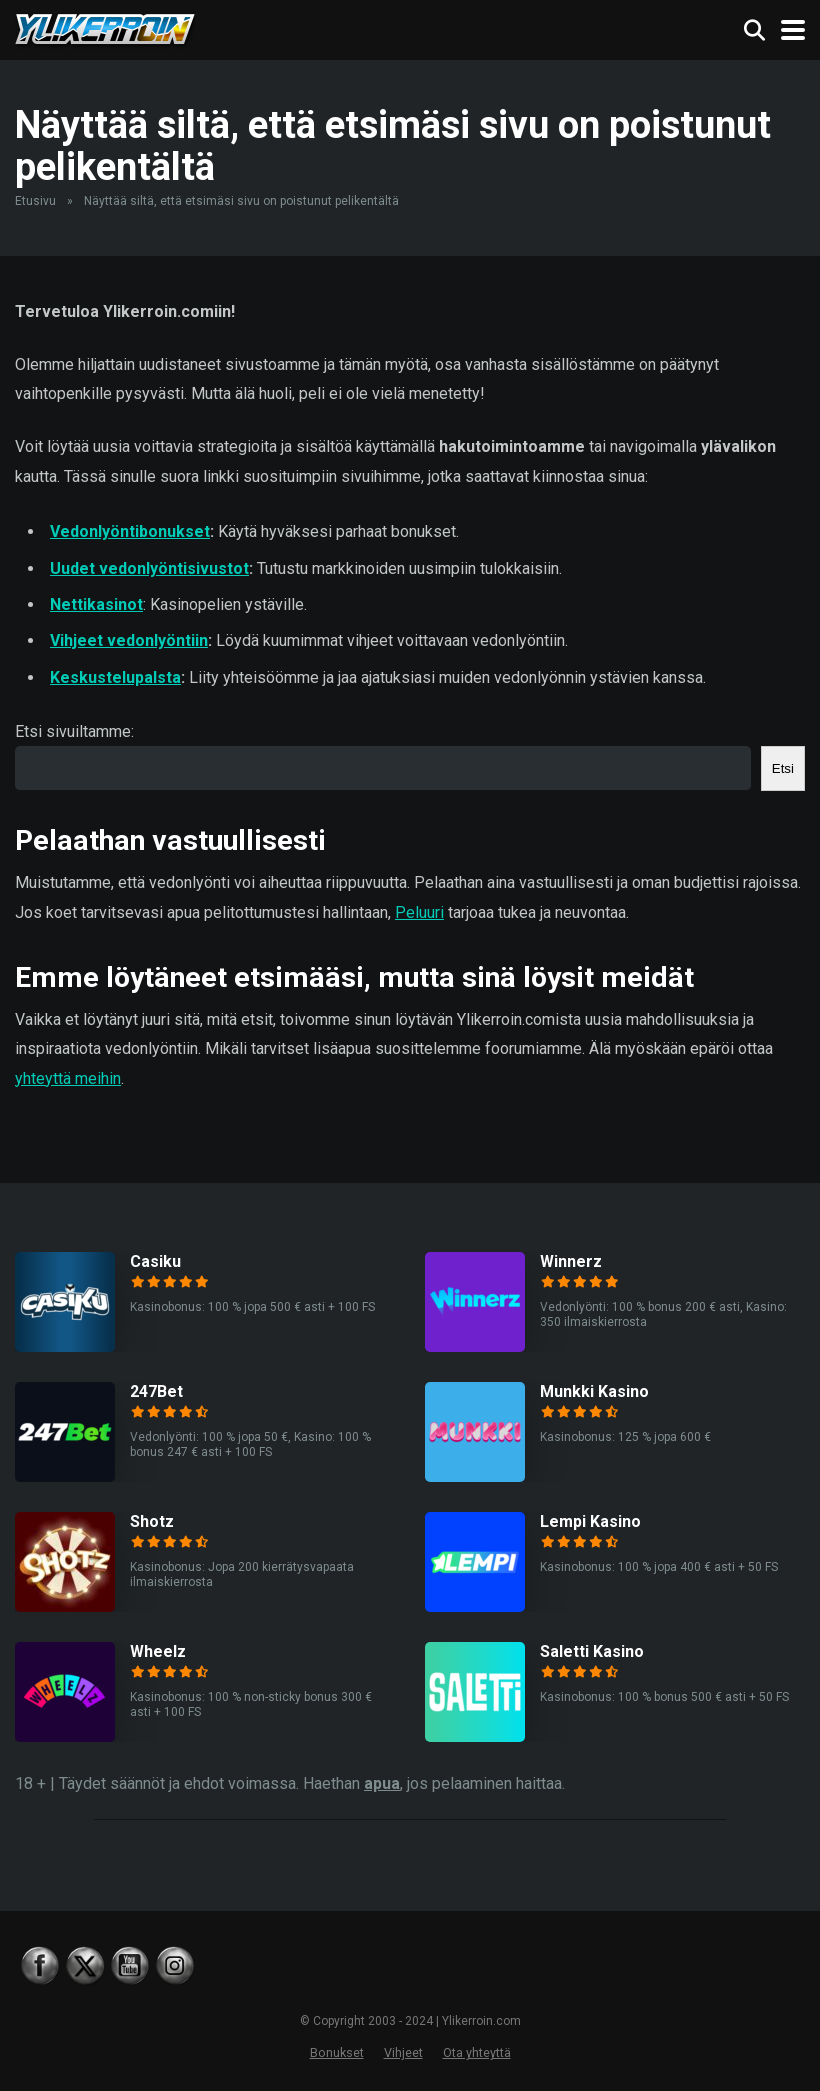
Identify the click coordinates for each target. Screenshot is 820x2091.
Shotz (152, 1521)
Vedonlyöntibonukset (130, 531)
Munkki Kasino (594, 1391)
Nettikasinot (96, 604)
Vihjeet (403, 2052)
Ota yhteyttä (477, 2052)
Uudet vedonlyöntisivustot (149, 568)
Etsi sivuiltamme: (74, 731)
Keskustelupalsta (115, 677)
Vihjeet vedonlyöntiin (129, 640)
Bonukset (337, 2052)
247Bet (156, 1391)
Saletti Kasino (592, 1651)
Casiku (155, 1261)
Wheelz (158, 1651)
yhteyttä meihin (68, 1078)
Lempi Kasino (590, 1521)
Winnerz (571, 1261)
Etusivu (35, 201)
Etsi (783, 768)
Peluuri (419, 912)
